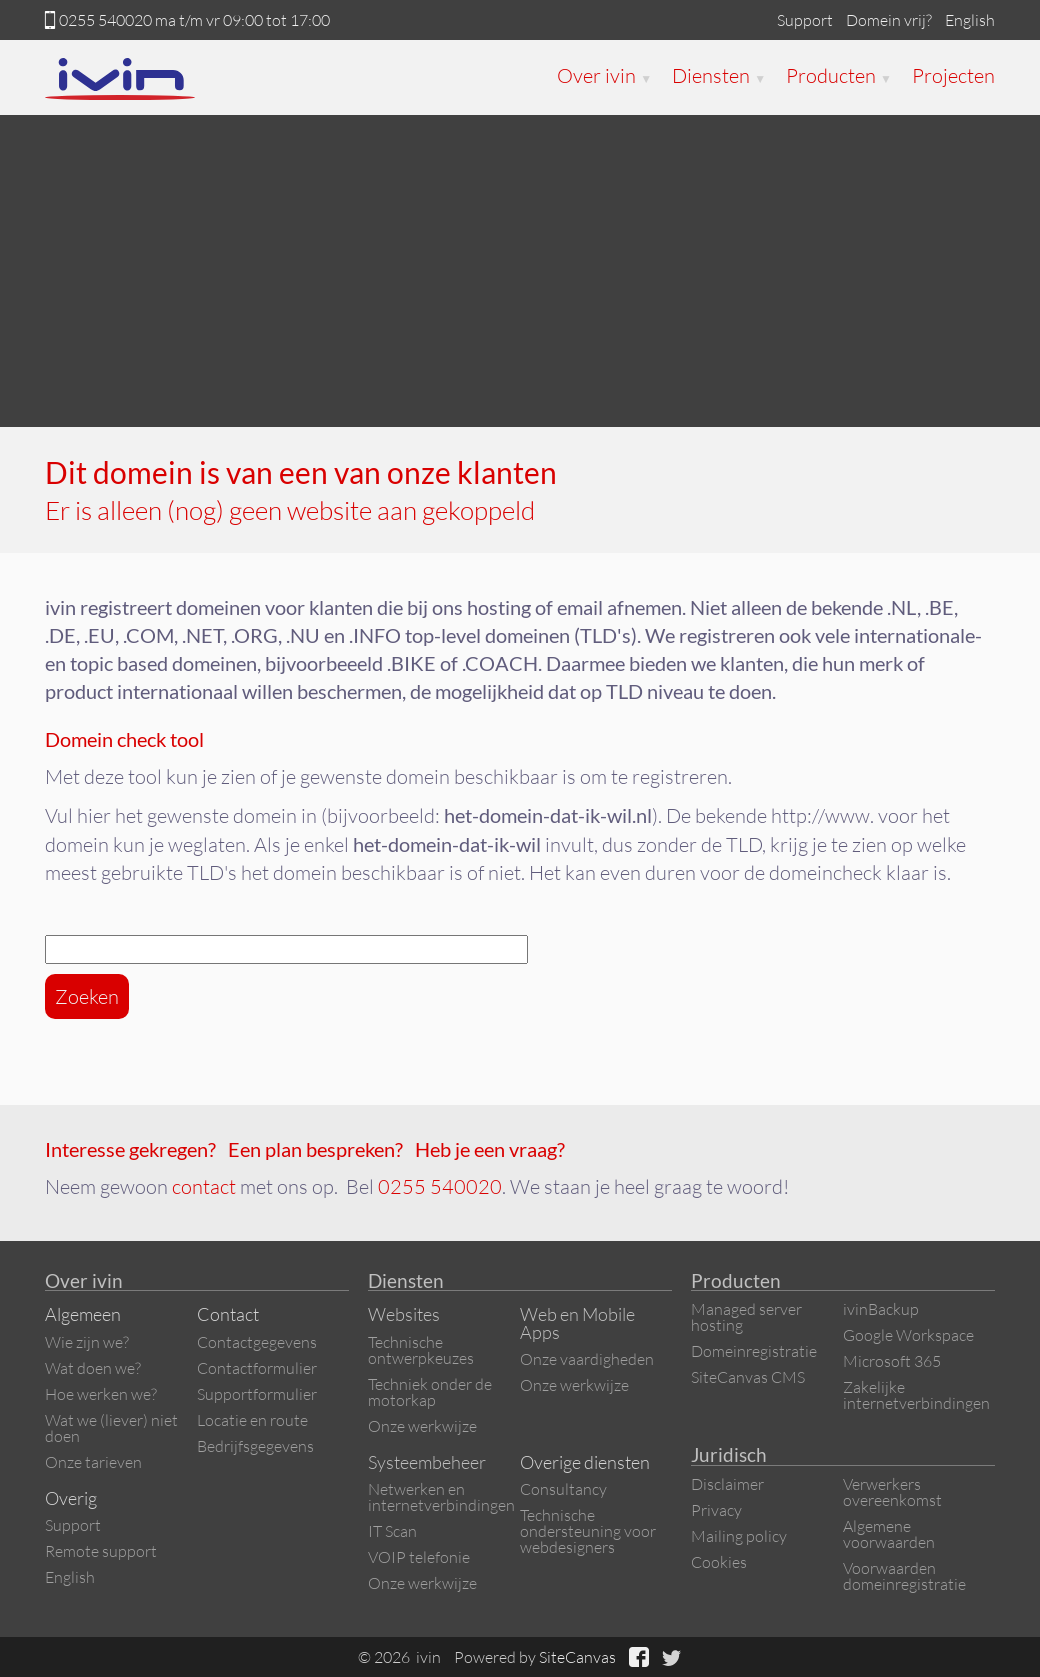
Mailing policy (739, 1536)
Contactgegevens (257, 1342)
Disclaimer (727, 1484)
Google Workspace (908, 1335)
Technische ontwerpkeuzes (421, 1350)
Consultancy (563, 1489)
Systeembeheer (427, 1462)
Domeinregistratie (754, 1351)
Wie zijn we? (87, 1342)
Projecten (953, 75)
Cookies (719, 1562)
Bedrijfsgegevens (255, 1446)
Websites (404, 1314)
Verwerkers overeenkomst (892, 1492)
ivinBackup (881, 1309)
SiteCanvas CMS (748, 1377)
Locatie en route (252, 1420)
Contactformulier (257, 1368)
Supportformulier (257, 1394)
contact (204, 1186)
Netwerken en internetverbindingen (441, 1497)
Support (805, 20)
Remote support (101, 1551)
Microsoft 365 (892, 1361)
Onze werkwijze (422, 1426)
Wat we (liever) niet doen (111, 1428)
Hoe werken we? (101, 1394)
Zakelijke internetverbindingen (916, 1395)
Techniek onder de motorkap (430, 1392)
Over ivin (604, 75)
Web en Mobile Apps (577, 1323)
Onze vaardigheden (587, 1359)
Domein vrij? (889, 20)
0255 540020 (105, 20)
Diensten (719, 75)
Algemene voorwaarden (889, 1534)
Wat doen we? (93, 1368)
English (970, 20)
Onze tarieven (93, 1462)
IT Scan (392, 1531)
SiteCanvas (577, 1657)
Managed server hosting (746, 1317)
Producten (839, 75)
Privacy (716, 1510)
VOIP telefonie (419, 1557)
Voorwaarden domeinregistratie (904, 1576)
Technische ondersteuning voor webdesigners (588, 1531)
